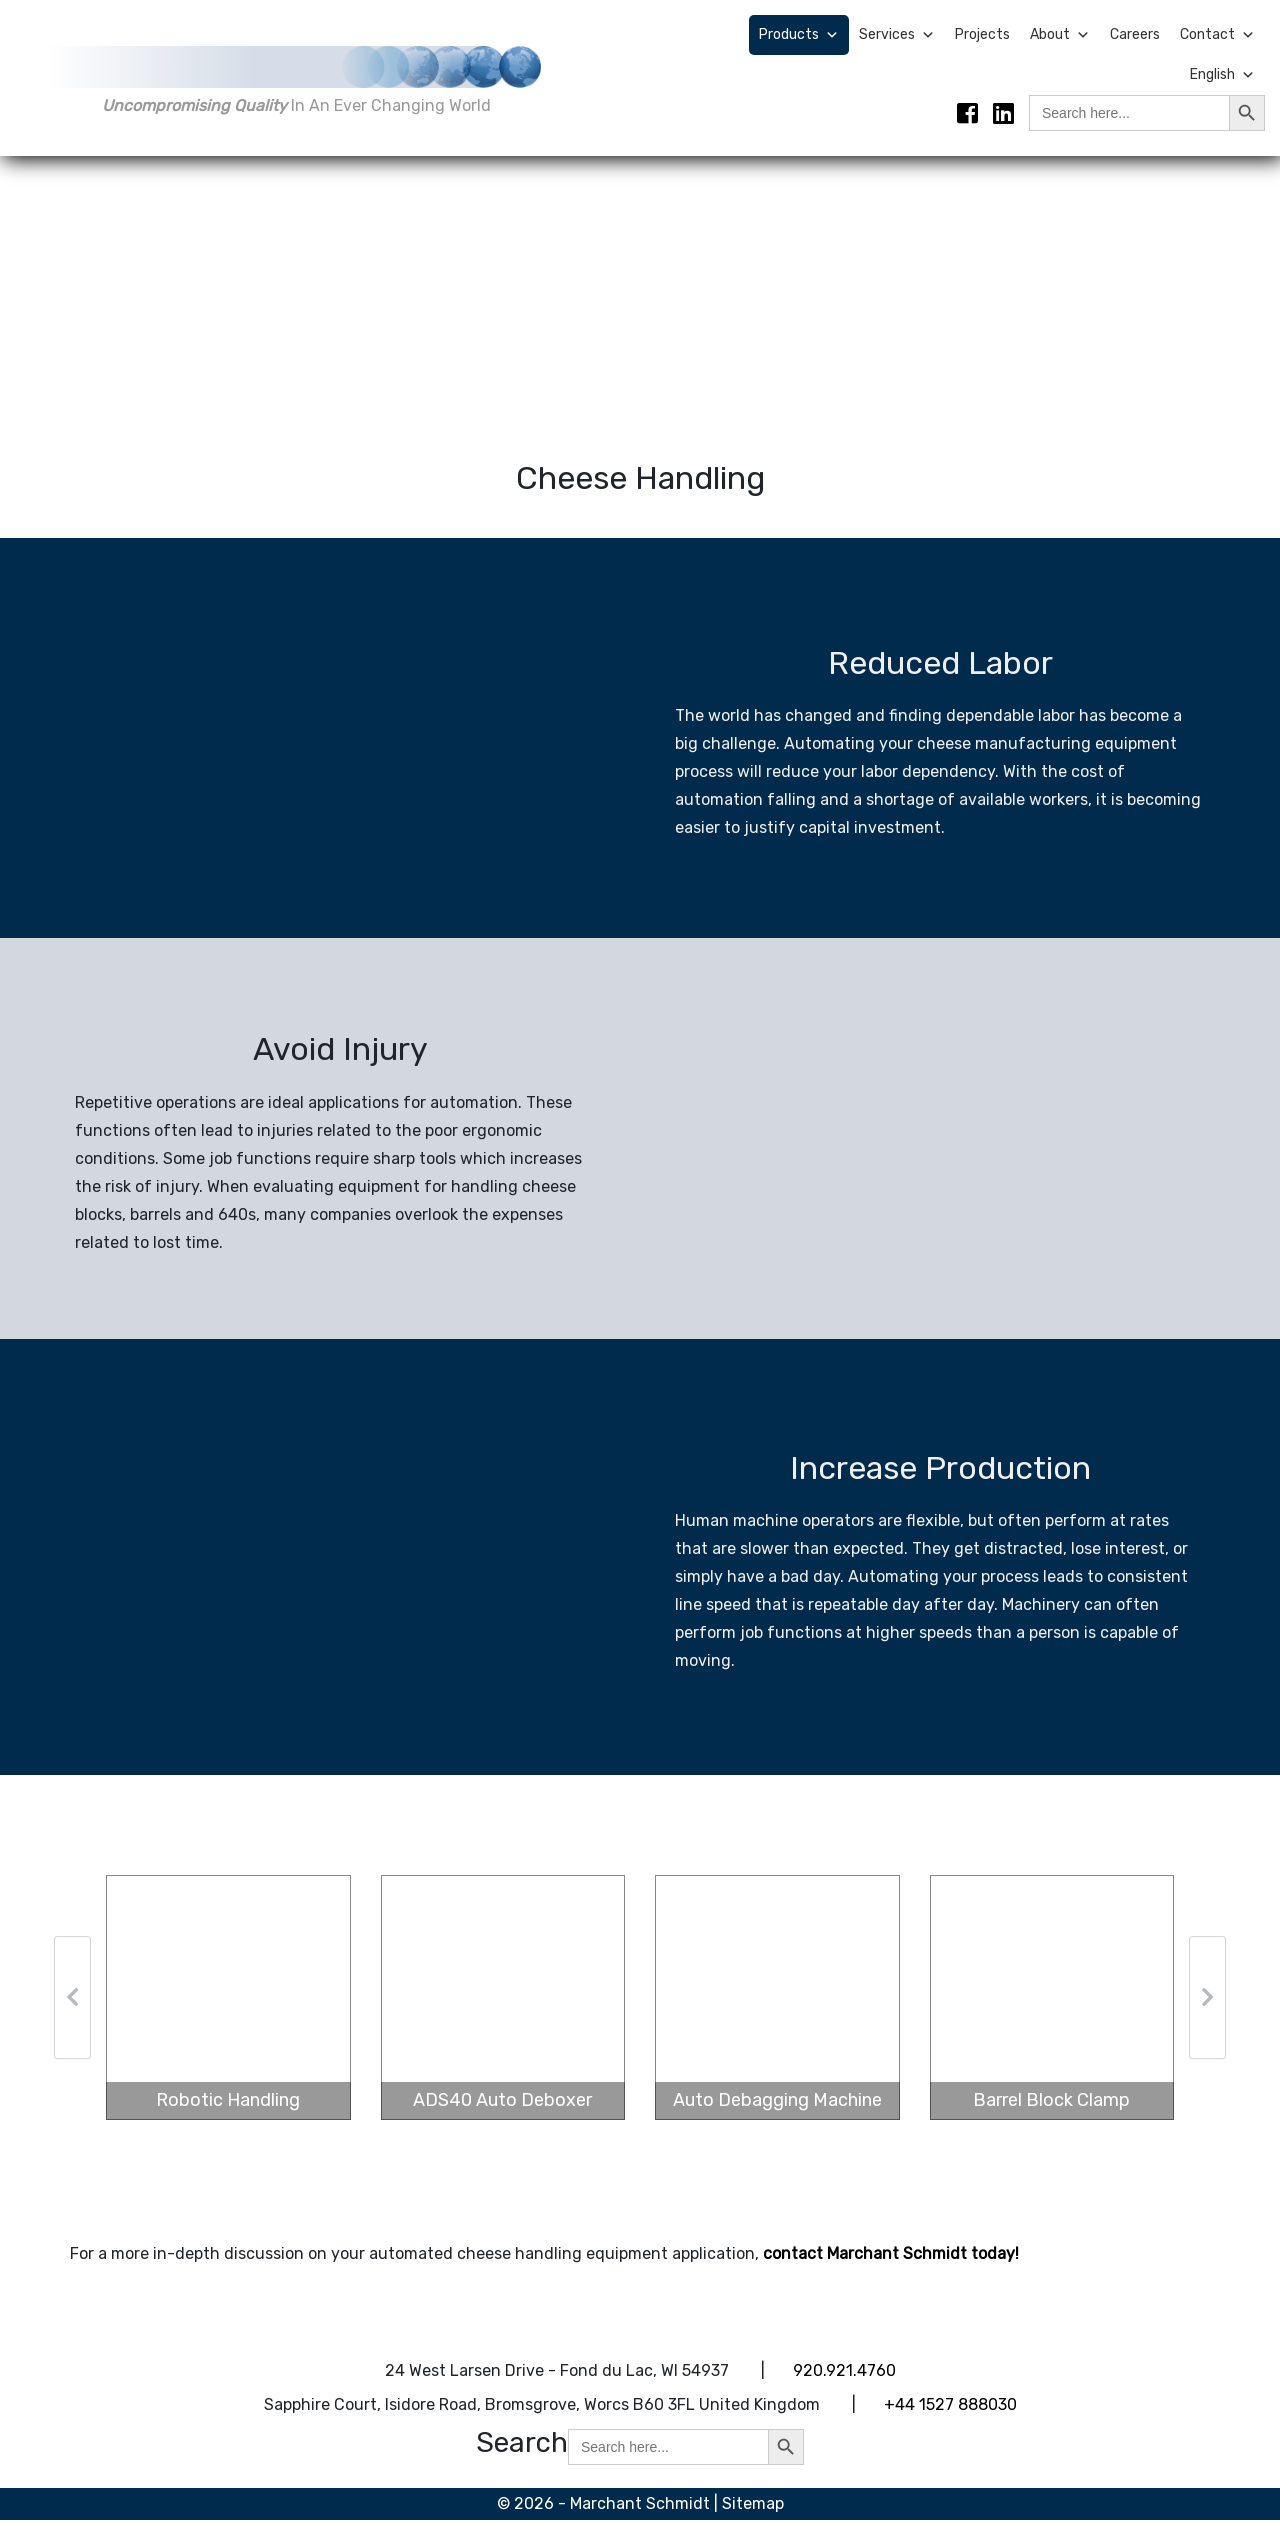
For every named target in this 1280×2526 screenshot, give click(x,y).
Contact (1217, 35)
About (1060, 35)
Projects (982, 34)
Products (799, 35)
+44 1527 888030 (950, 2410)
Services (897, 35)
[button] (72, 2004)
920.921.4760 (844, 2376)
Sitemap (753, 2509)
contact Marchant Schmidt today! (891, 2259)
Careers (1135, 34)
